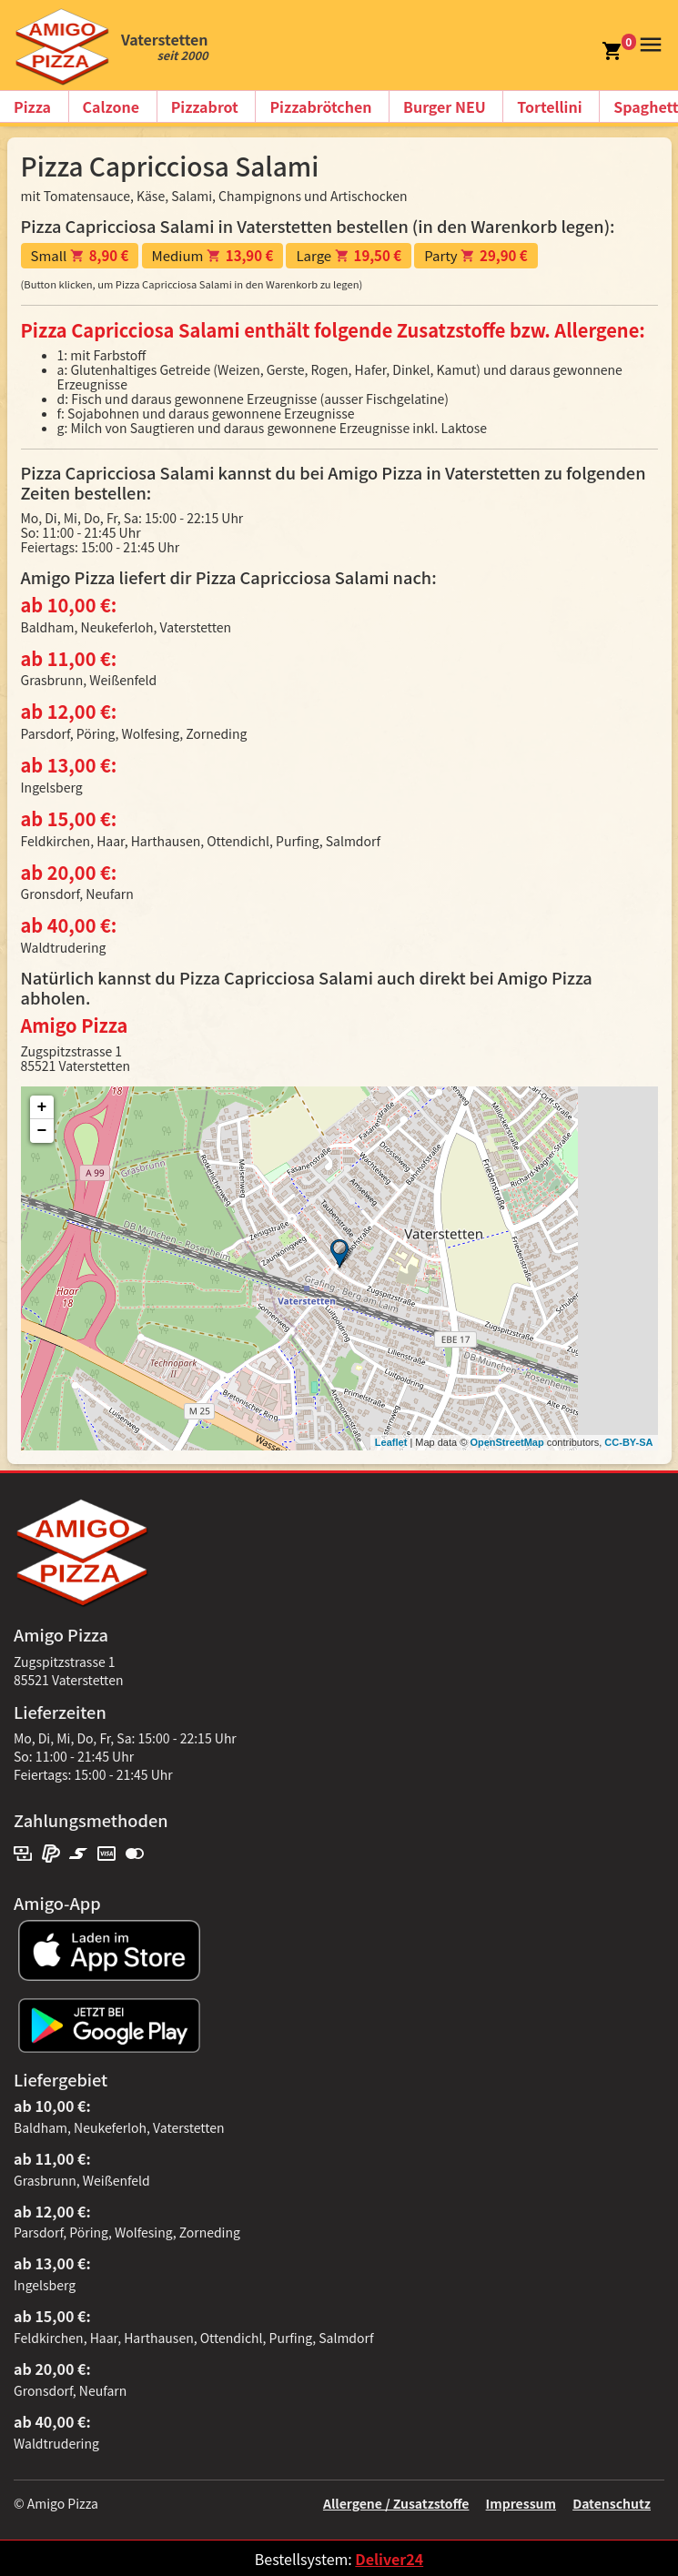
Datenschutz (611, 2503)
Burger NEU (444, 106)
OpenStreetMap (506, 1442)
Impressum (521, 2503)
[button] (648, 43)
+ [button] (42, 1107)
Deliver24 (389, 2559)
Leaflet (391, 1442)
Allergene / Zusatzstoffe (396, 2503)
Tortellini (549, 106)
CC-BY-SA (628, 1442)
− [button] (42, 1131)
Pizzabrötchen (320, 106)
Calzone (111, 106)
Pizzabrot (204, 106)
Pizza (32, 106)
